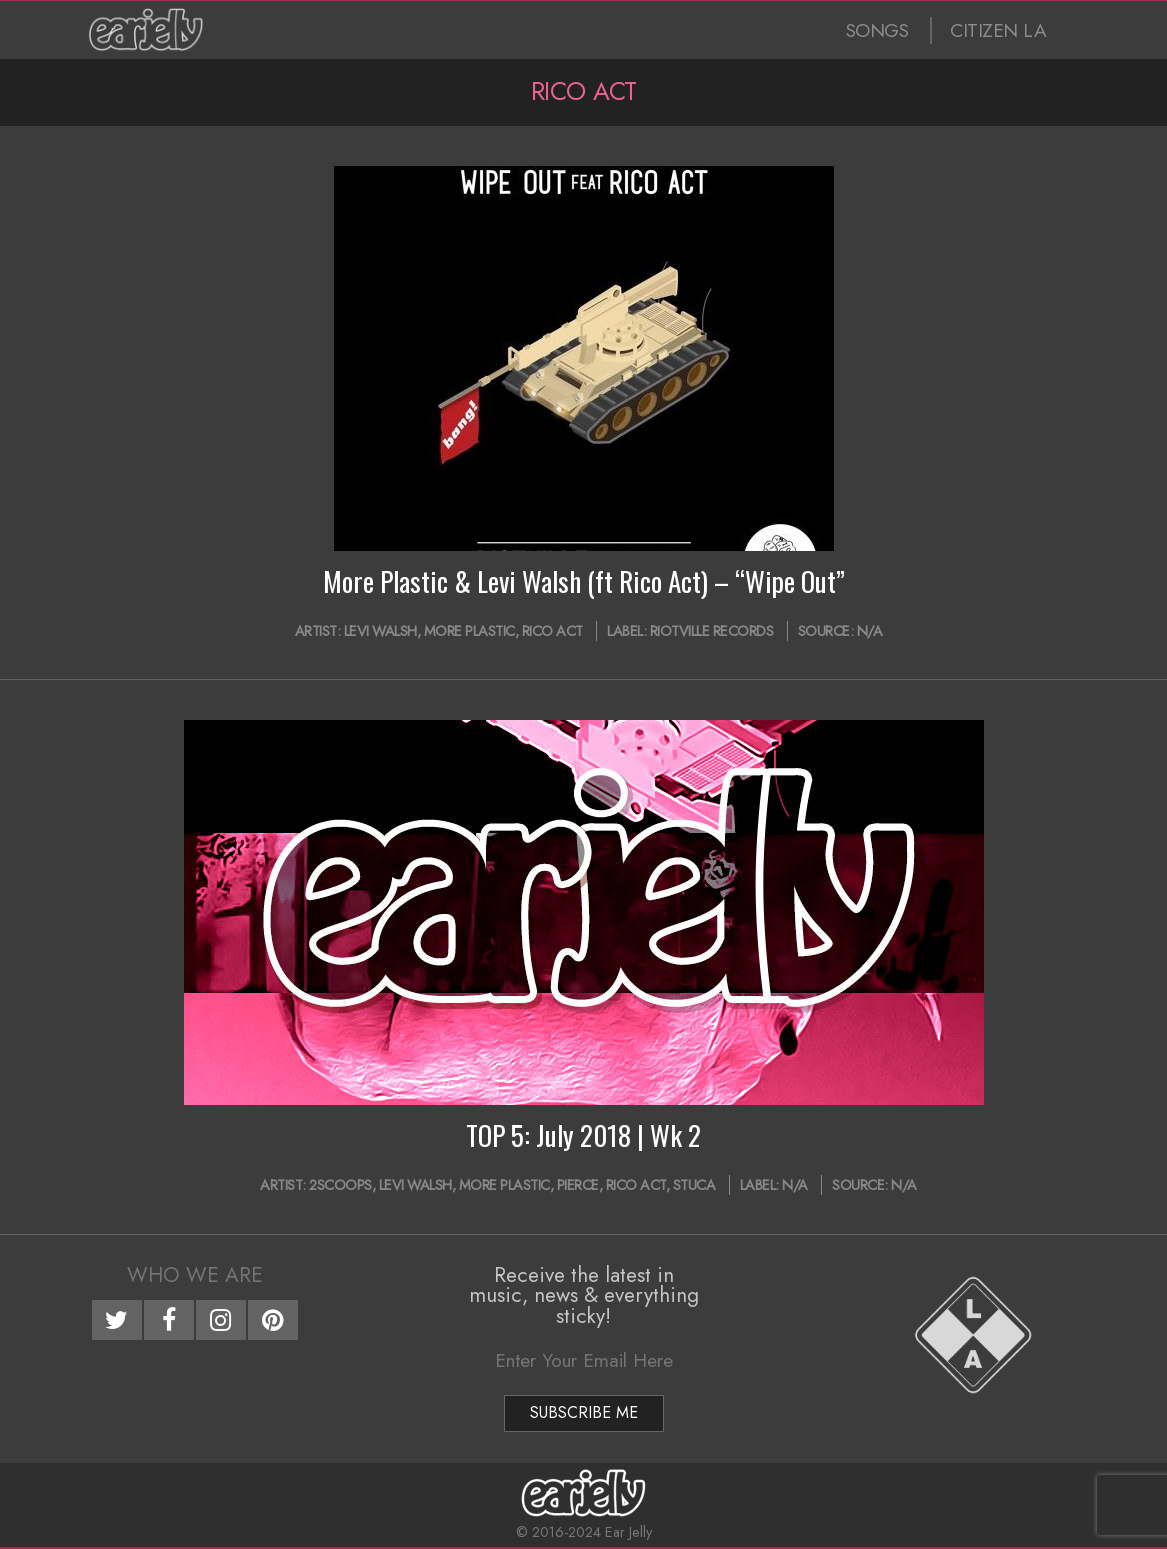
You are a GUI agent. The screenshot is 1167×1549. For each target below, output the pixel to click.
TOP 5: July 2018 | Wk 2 (583, 1135)
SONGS (877, 30)
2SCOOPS (340, 1185)
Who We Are (195, 1275)
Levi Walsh (380, 631)
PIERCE (578, 1185)
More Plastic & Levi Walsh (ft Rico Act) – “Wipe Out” (584, 581)
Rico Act (552, 631)
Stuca (694, 1185)
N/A (870, 631)
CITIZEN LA (998, 30)
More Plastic (469, 631)
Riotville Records (712, 631)
